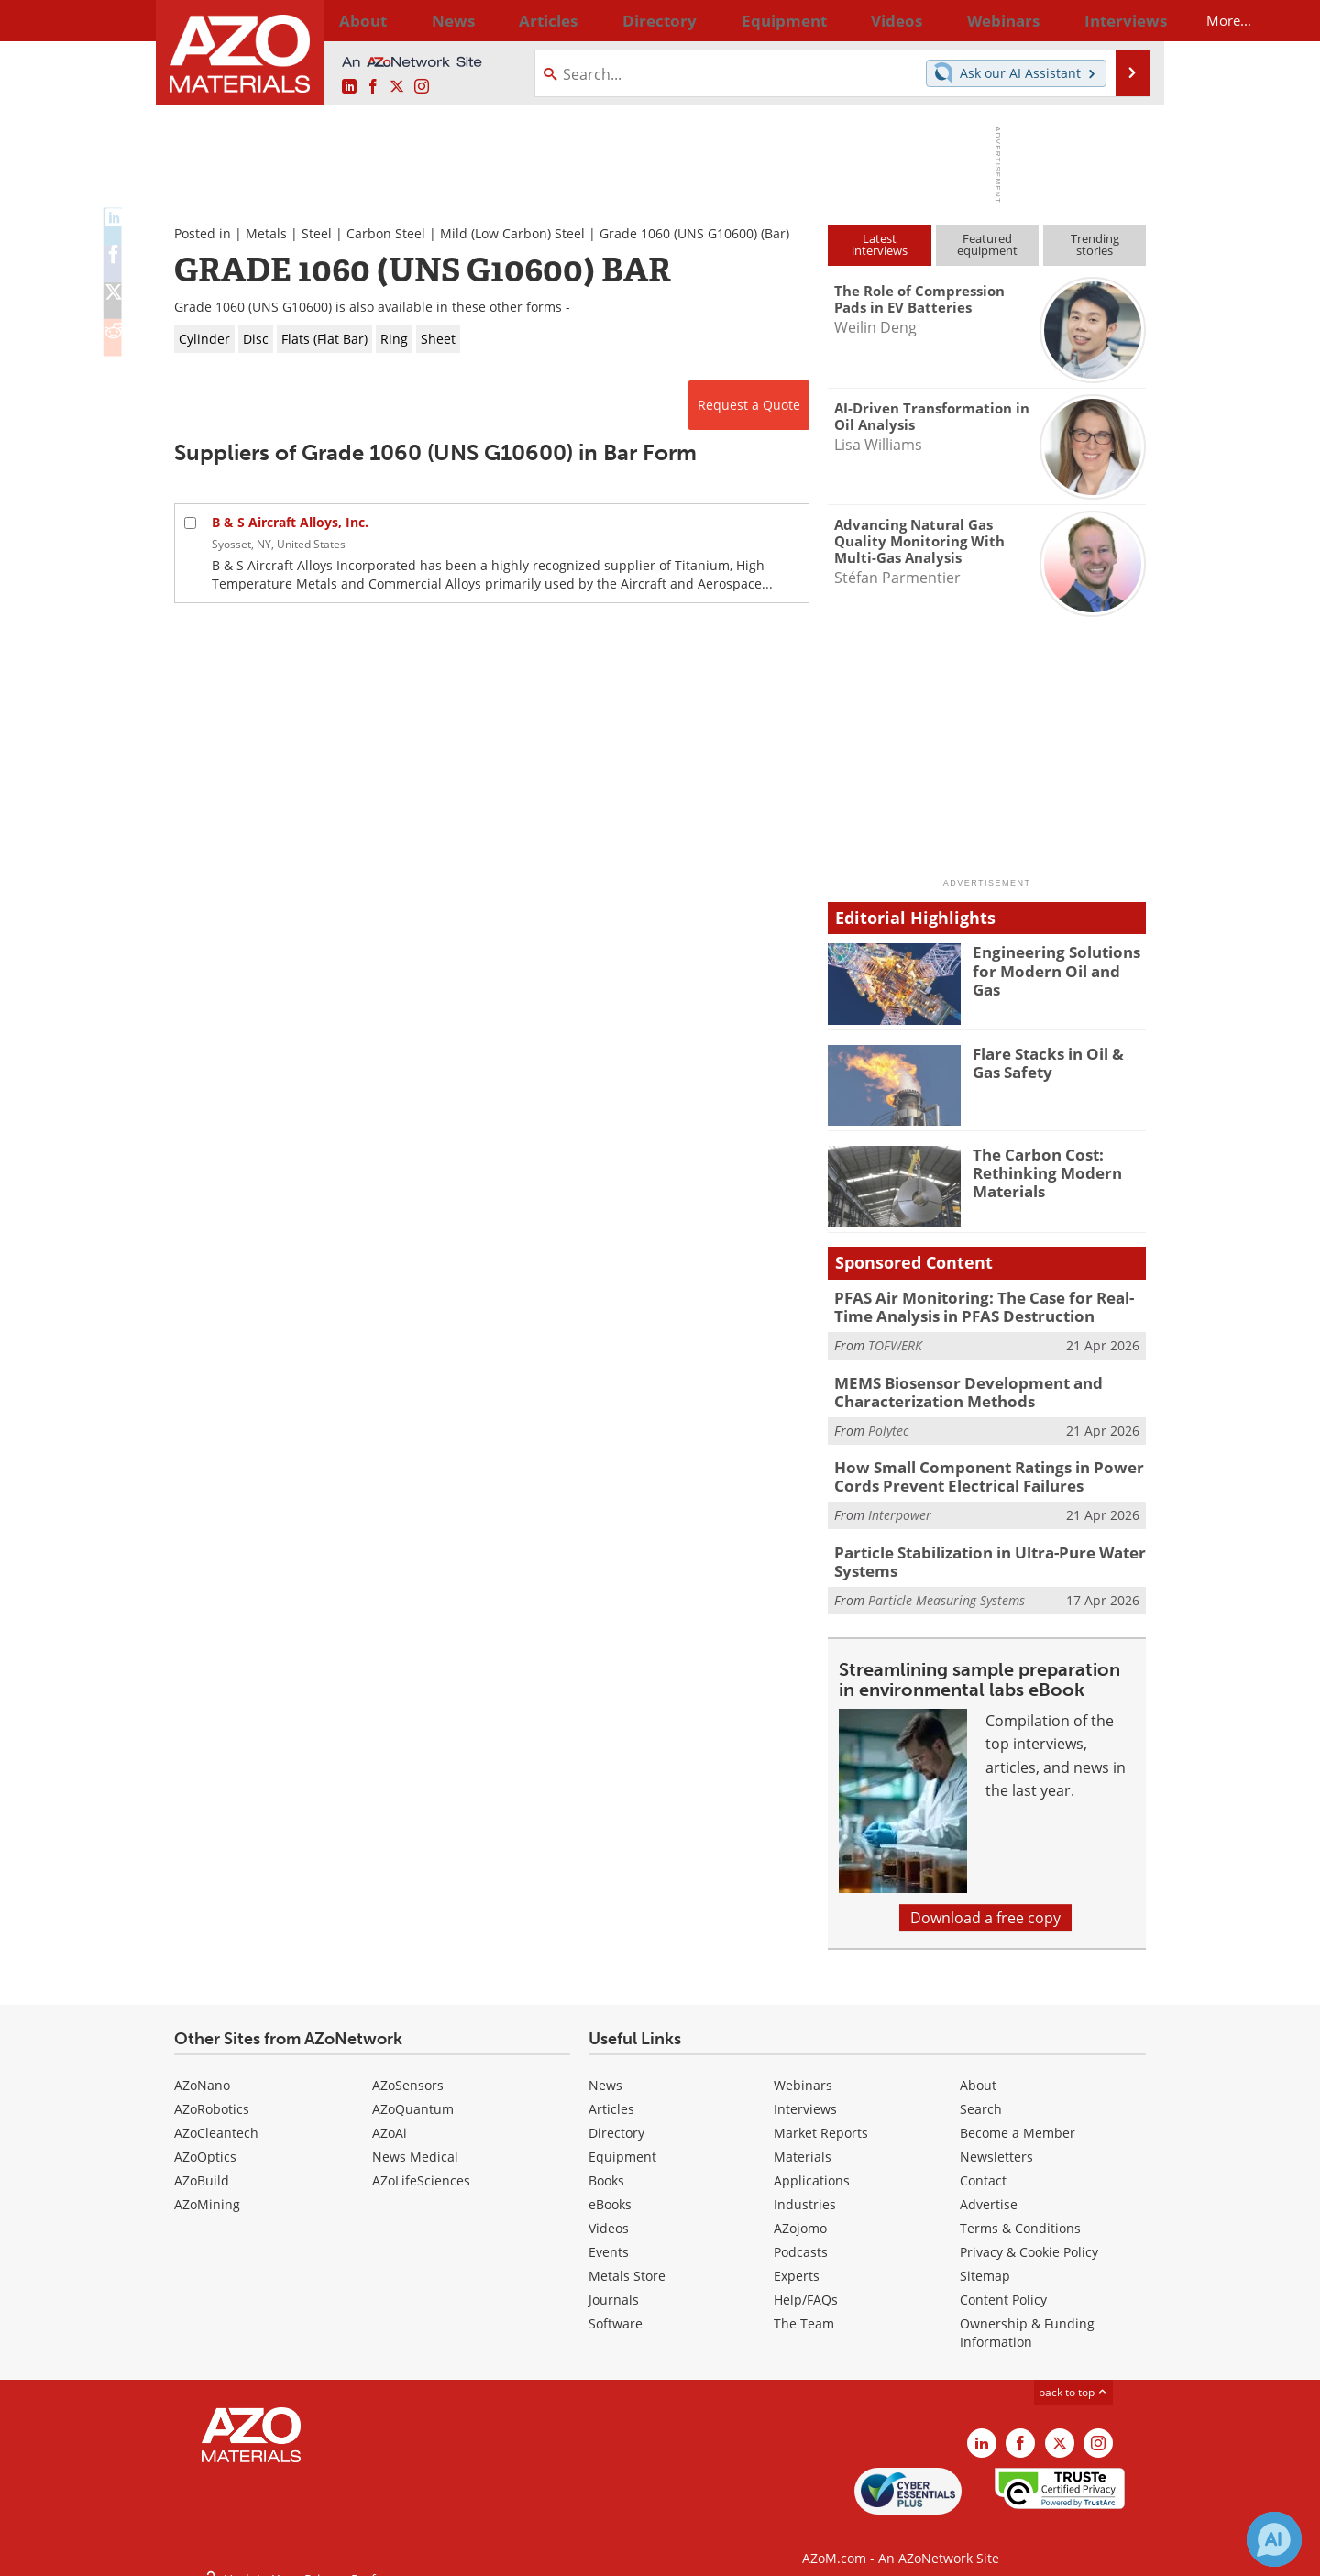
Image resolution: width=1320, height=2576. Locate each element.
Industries (805, 2188)
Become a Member (1017, 2117)
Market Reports (821, 2117)
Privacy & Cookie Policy (1029, 2236)
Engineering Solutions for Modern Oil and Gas (1059, 959)
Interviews (805, 2093)
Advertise (989, 2188)
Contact (983, 2165)
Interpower (899, 1503)
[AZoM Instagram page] (421, 86)
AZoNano (202, 2069)
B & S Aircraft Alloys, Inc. (290, 522)
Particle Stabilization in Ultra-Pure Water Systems (977, 1547)
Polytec (888, 1422)
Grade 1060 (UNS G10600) (678, 233)
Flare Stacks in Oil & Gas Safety (1055, 1061)
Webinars (803, 2069)
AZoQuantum (413, 2093)
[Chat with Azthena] (1274, 2539)
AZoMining (207, 2188)
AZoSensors (408, 2069)
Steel (317, 233)
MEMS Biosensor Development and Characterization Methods (953, 1386)
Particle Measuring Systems (946, 1583)
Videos (608, 2212)
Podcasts (801, 2236)
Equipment (622, 2141)
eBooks (610, 2188)
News (605, 2069)
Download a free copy (985, 1901)
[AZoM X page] (397, 86)
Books (606, 2165)
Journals (613, 2284)
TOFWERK (895, 1341)
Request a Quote (749, 404)
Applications (812, 2165)
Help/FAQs (806, 2284)
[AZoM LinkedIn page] (349, 86)
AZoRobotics (211, 2093)
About (978, 2069)
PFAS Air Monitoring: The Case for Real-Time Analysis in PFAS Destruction (985, 1305)
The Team (804, 2308)
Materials (802, 2141)
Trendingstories (1095, 244)
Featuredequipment (987, 244)
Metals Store (627, 2260)
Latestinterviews (880, 244)
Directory (611, 20)
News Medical (415, 2141)
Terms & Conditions (1020, 2212)
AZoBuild (201, 2165)
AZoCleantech (216, 2117)
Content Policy (1003, 2284)
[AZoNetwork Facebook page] (373, 86)
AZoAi (389, 2117)
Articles (611, 2093)
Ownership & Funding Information (1027, 2317)
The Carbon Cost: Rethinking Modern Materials (1039, 1170)
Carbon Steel (385, 233)
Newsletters (996, 2141)
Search (981, 2093)
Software (615, 2308)
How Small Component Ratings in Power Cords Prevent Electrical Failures (972, 1466)
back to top (1073, 2376)
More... (1121, 20)
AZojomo (800, 2212)
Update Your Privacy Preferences (313, 2552)
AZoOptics (205, 2141)
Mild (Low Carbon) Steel (512, 233)
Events (608, 2236)
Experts (797, 2260)
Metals (266, 233)
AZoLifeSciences (421, 2165)
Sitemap (985, 2260)
